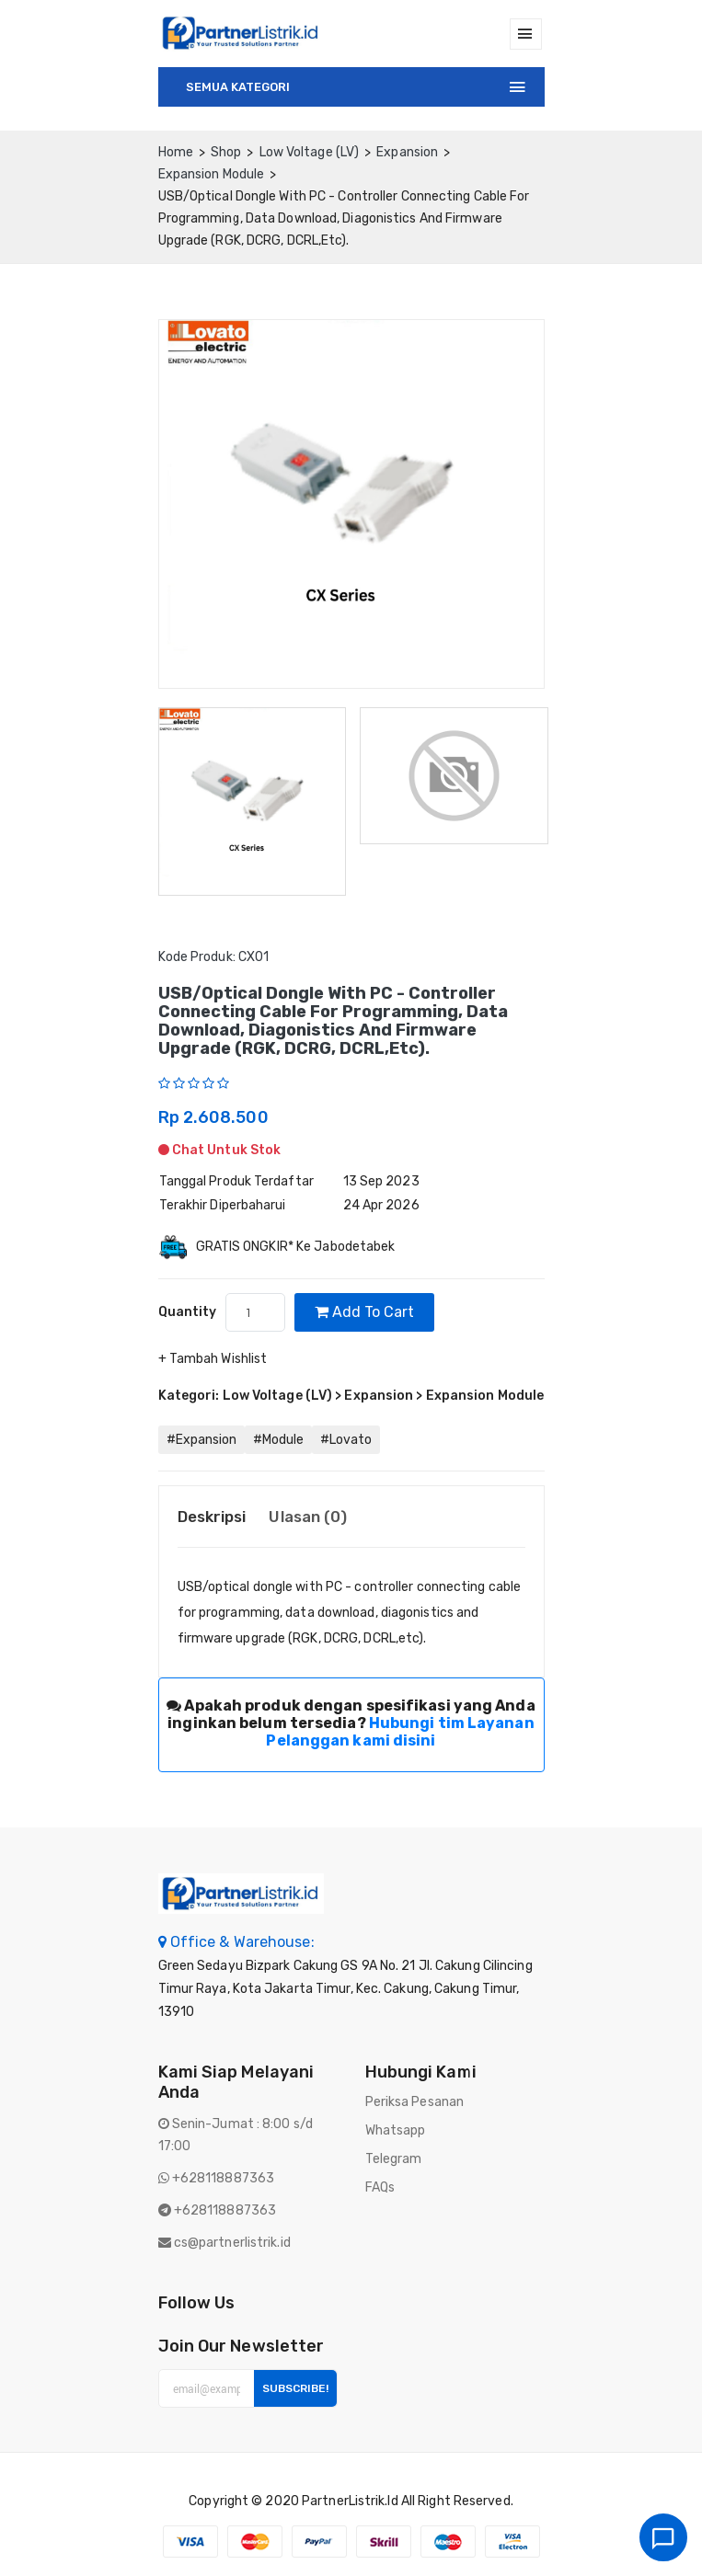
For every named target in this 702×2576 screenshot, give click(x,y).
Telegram (393, 2159)
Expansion (407, 152)
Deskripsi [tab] (212, 1516)
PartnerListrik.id (350, 2501)
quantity (187, 1312)
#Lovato (346, 1440)
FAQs (380, 2187)
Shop (226, 152)
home (175, 152)
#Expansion (201, 1440)
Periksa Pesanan (415, 2102)
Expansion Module (211, 174)
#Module (278, 1440)
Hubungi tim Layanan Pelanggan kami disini (400, 1731)
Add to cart (364, 1312)
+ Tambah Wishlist (213, 1359)
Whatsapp (395, 2130)
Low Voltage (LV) (309, 152)
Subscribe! (295, 2388)
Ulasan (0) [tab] (308, 1516)
